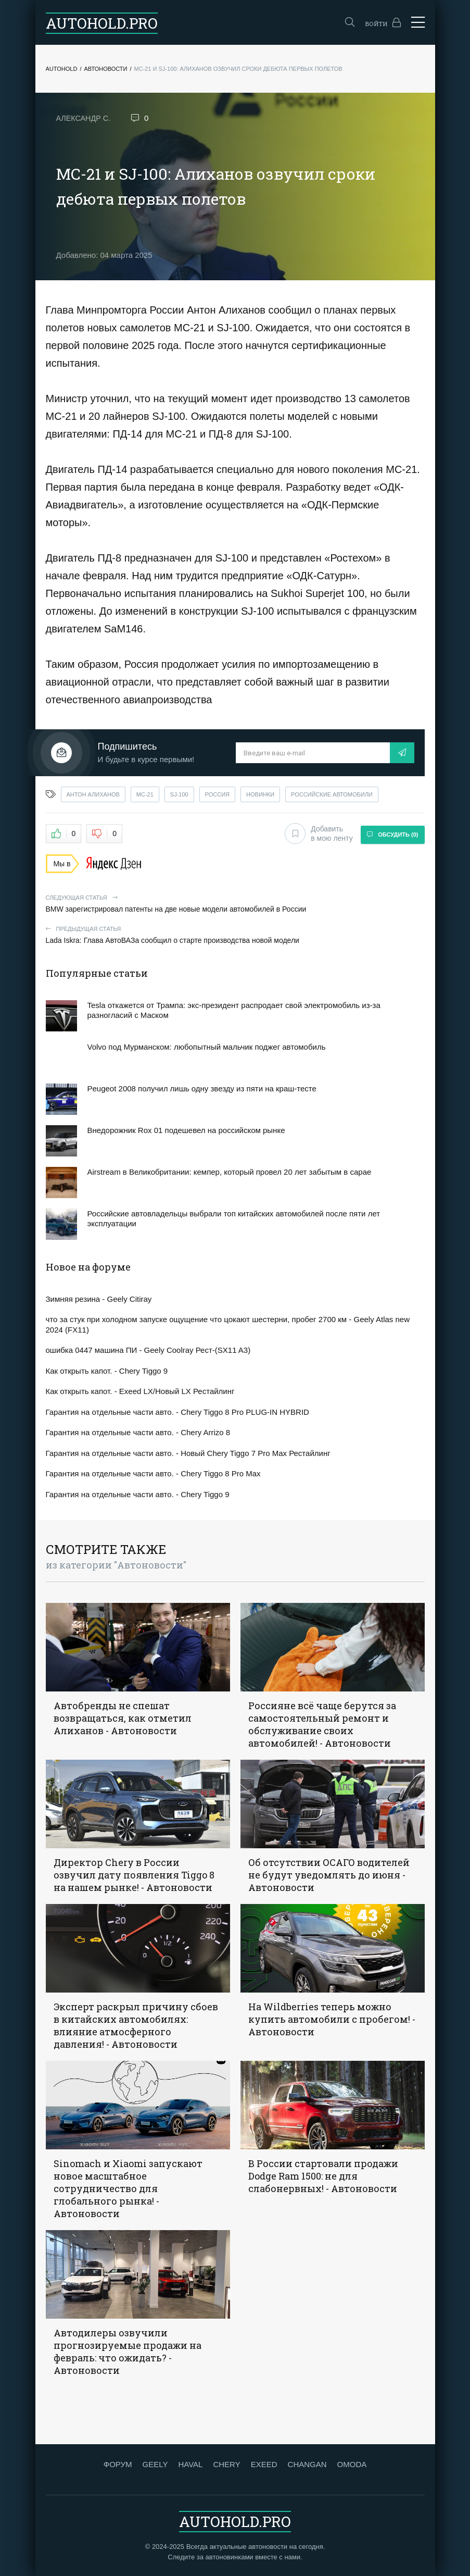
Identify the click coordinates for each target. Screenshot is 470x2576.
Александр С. (84, 118)
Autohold (62, 69)
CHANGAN (307, 2462)
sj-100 (179, 794)
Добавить (316, 833)
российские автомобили (332, 794)
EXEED (264, 2462)
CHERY (226, 2462)
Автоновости (105, 69)
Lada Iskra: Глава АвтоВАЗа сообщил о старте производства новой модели (235, 933)
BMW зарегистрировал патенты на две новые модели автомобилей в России (235, 902)
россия (217, 794)
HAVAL (190, 2462)
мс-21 (145, 794)
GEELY (155, 2462)
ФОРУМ (118, 2462)
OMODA (352, 2462)
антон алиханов (93, 794)
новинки (260, 794)
